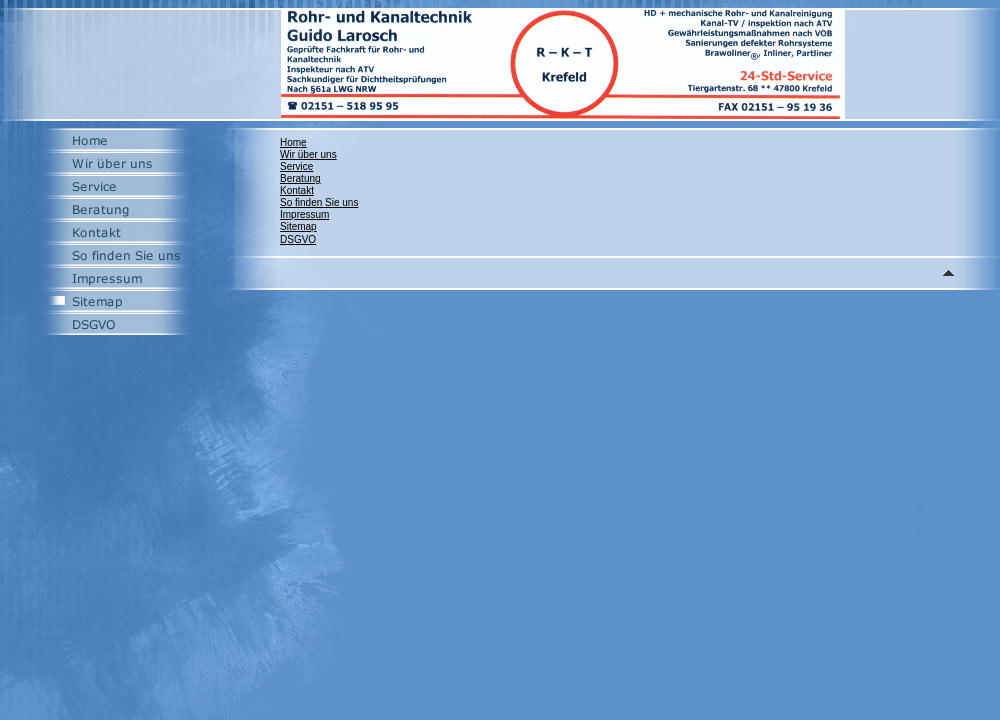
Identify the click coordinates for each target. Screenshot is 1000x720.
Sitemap (298, 226)
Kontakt (297, 190)
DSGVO (298, 239)
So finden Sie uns (319, 202)
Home (293, 142)
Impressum (304, 214)
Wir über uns (308, 154)
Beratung (300, 178)
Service (296, 166)
